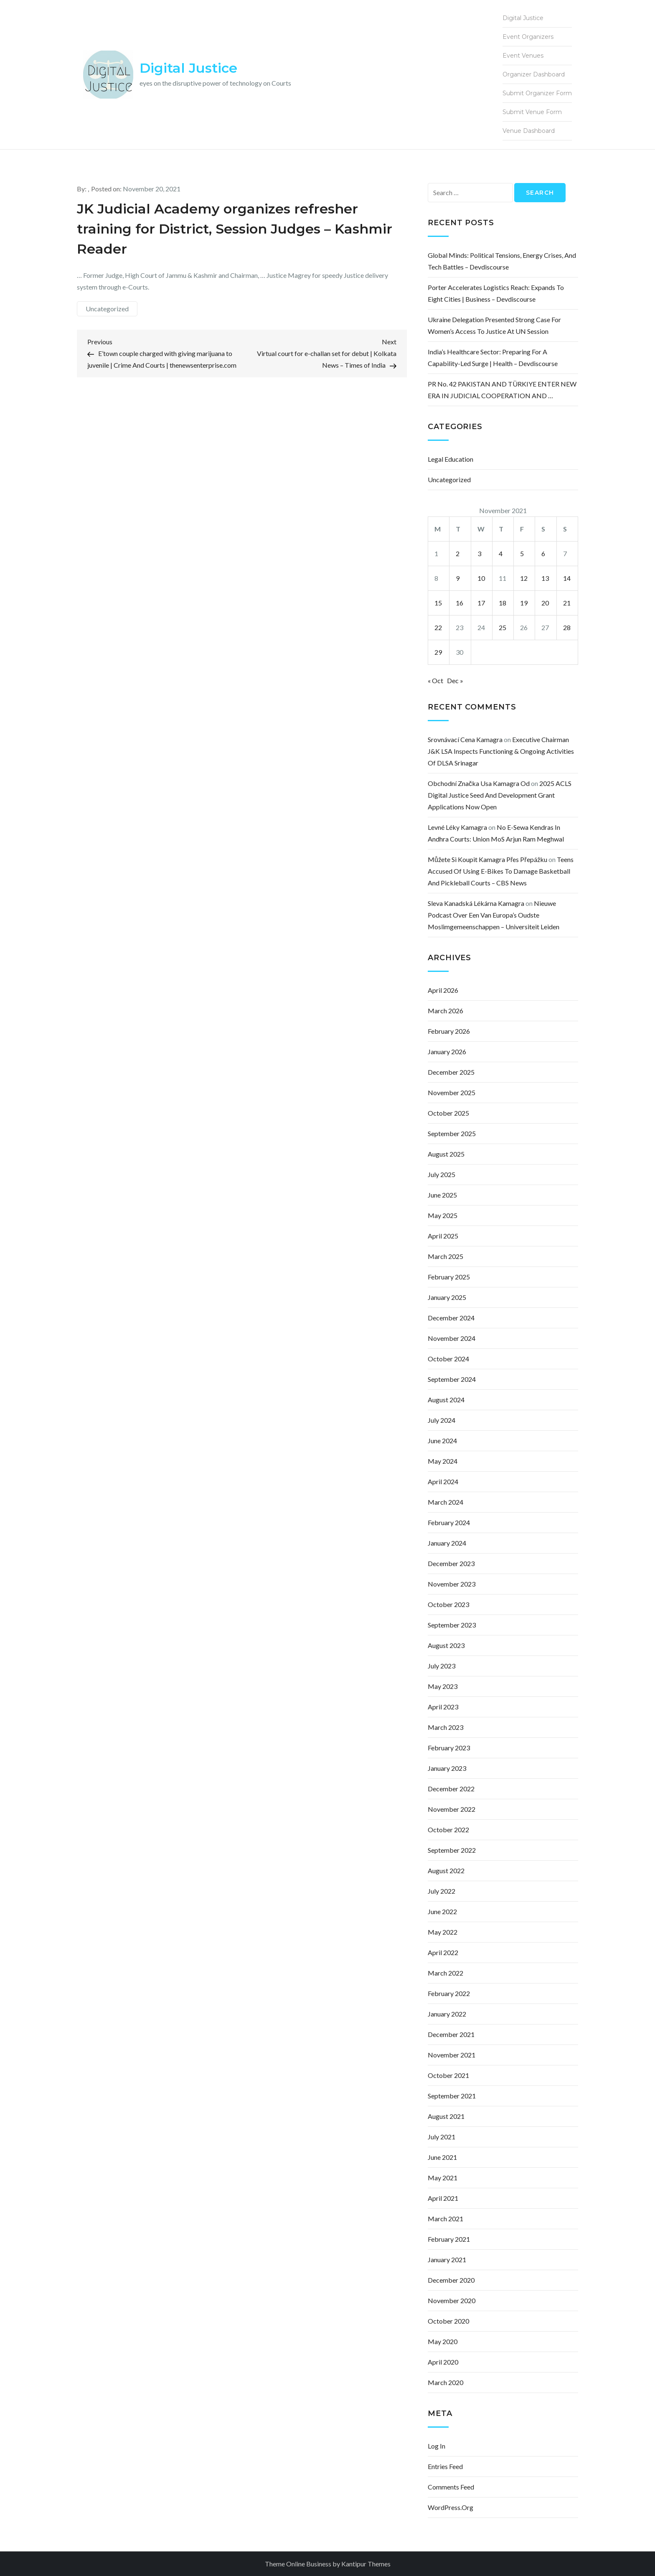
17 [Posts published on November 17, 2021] (481, 603)
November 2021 (451, 2055)
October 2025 (448, 1113)
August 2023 (446, 1645)
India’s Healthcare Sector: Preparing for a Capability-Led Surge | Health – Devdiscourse (493, 357)
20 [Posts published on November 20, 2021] (545, 603)
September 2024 (452, 1379)
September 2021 (452, 2096)
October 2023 (448, 1604)
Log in (436, 2446)
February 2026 (449, 1031)
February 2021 (449, 2239)
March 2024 (445, 1502)
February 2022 (449, 1993)
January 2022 (447, 2014)
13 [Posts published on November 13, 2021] (545, 578)
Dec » (455, 680)
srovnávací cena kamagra (465, 739)
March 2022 (445, 1973)
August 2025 (446, 1154)
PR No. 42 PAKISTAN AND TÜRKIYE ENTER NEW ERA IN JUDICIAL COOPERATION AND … (502, 389)
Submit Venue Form (532, 112)
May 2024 (442, 1461)
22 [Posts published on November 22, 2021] (438, 627)
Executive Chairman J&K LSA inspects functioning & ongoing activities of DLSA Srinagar (501, 751)
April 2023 (443, 1707)
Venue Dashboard (529, 131)
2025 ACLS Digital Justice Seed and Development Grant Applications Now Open (499, 795)
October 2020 (448, 2321)
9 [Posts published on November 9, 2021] (458, 578)
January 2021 (447, 2259)
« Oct (435, 680)
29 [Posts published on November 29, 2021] (438, 652)
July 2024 (441, 1420)
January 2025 (447, 1297)
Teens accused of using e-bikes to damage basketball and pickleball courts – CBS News (501, 871)
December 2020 (451, 2280)
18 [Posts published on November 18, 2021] (502, 603)
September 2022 (452, 1850)
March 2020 (445, 2382)
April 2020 (443, 2362)
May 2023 (442, 1686)
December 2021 (451, 2034)
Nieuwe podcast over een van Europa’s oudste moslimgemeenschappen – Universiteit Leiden (493, 915)
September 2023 (452, 1625)
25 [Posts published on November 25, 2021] (502, 627)
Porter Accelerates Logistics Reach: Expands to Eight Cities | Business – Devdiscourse (496, 293)
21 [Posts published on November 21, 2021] (567, 603)
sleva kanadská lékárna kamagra (476, 903)
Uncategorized (107, 309)
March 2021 (445, 2219)
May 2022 (442, 1932)
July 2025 (441, 1174)
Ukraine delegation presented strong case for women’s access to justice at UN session (494, 325)
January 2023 (447, 1768)
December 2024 (451, 1318)
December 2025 (451, 1072)
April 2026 (443, 990)
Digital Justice (188, 68)
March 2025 (445, 1256)
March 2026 (445, 1011)
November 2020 (451, 2300)
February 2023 (449, 1748)
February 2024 (449, 1522)
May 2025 (442, 1215)
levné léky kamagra (457, 827)
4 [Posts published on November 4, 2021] (501, 553)
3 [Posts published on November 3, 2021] (479, 553)
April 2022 (443, 1952)
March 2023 (445, 1727)
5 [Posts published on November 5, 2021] (522, 553)
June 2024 (442, 1440)
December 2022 (451, 1789)
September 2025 (452, 1133)
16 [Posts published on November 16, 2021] (459, 603)
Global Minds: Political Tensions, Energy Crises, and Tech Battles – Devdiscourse (502, 261)
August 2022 (446, 1870)
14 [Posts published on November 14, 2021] (567, 578)
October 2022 (448, 1829)
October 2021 (448, 2075)
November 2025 (451, 1092)
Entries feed (445, 2466)
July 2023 (441, 1666)
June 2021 (442, 2157)
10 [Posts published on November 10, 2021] (481, 578)
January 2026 (447, 1051)
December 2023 (451, 1563)
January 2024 (447, 1543)
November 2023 (451, 1584)
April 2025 (443, 1236)
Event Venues (523, 55)
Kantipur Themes (366, 2564)
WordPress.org (450, 2507)
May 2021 (442, 2178)
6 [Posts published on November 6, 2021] (543, 553)
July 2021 (441, 2137)
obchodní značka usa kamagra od (479, 783)
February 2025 (449, 1277)
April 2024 (443, 1481)
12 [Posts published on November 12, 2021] (524, 578)
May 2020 (442, 2341)
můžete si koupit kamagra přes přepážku (487, 859)
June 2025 (442, 1195)
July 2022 (441, 1891)
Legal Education (450, 459)
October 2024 (448, 1359)
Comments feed (451, 2487)
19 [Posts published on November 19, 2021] (524, 603)
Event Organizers (528, 37)
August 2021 (446, 2116)
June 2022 (442, 1911)
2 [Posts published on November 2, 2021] (458, 553)
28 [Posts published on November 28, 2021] (567, 627)
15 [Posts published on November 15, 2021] (438, 603)
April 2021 (443, 2198)
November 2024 (451, 1338)
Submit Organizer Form (537, 93)
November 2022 (451, 1809)
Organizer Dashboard (534, 74)
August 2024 (446, 1400)
